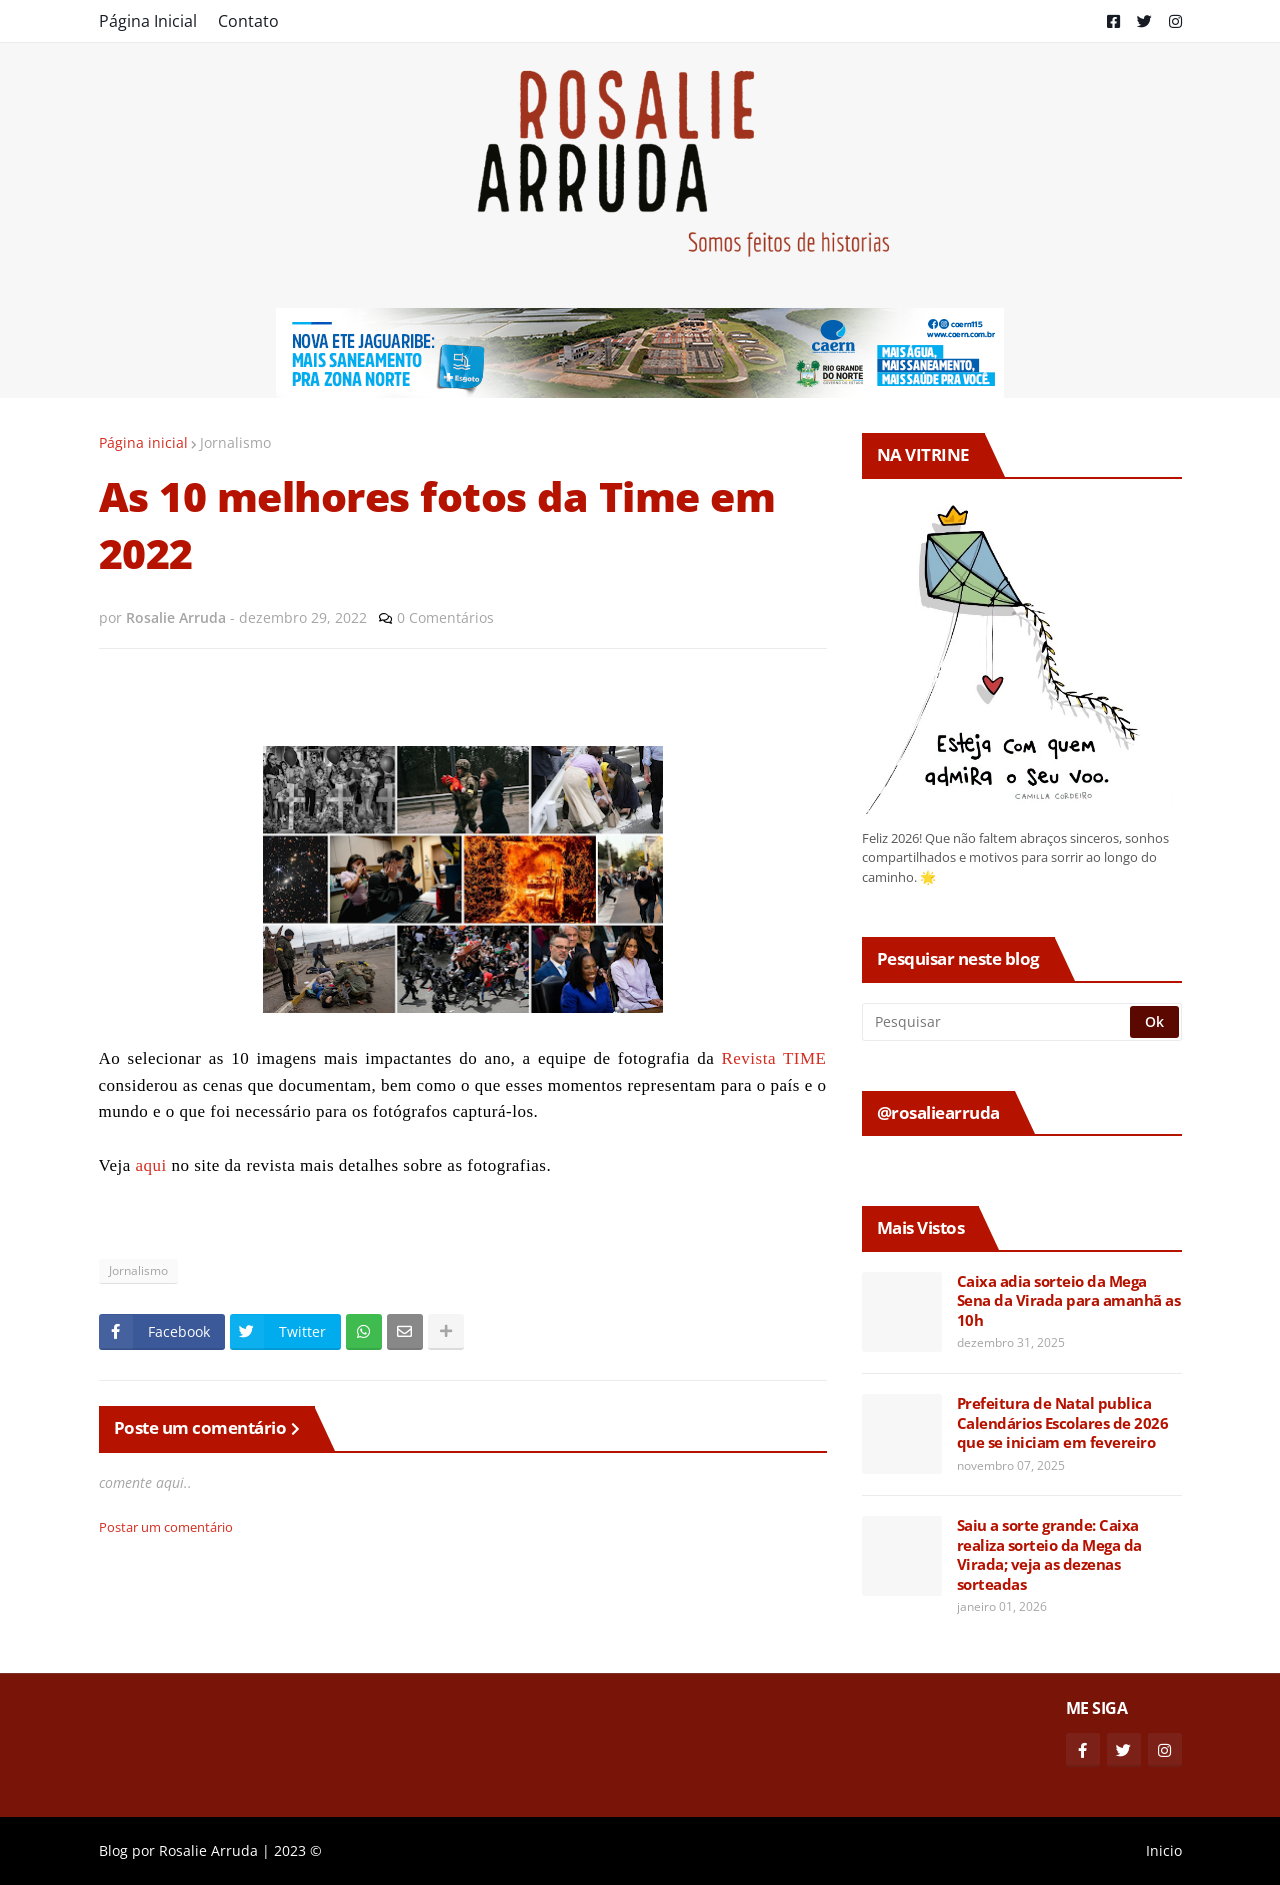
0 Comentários (445, 617)
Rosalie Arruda (208, 1850)
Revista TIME (773, 1058)
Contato (248, 21)
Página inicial (143, 442)
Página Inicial (148, 21)
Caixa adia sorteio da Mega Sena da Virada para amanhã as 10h (1069, 1301)
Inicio (1164, 1850)
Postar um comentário (166, 1527)
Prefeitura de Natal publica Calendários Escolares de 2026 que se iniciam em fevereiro (1063, 1423)
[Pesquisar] (997, 1022)
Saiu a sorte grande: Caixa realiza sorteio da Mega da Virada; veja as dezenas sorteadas (1049, 1555)
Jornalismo (235, 442)
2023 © (298, 1850)
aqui (150, 1165)
